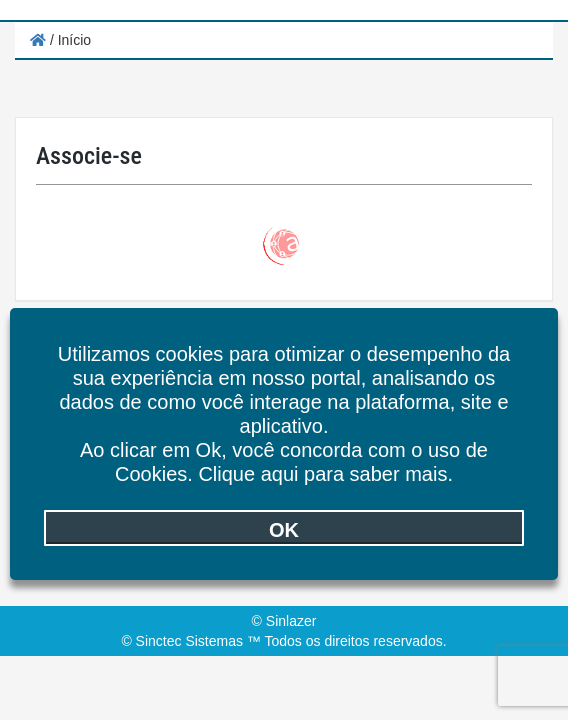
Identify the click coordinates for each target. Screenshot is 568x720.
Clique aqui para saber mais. (325, 474)
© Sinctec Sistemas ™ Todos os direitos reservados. (283, 641)
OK (284, 530)
